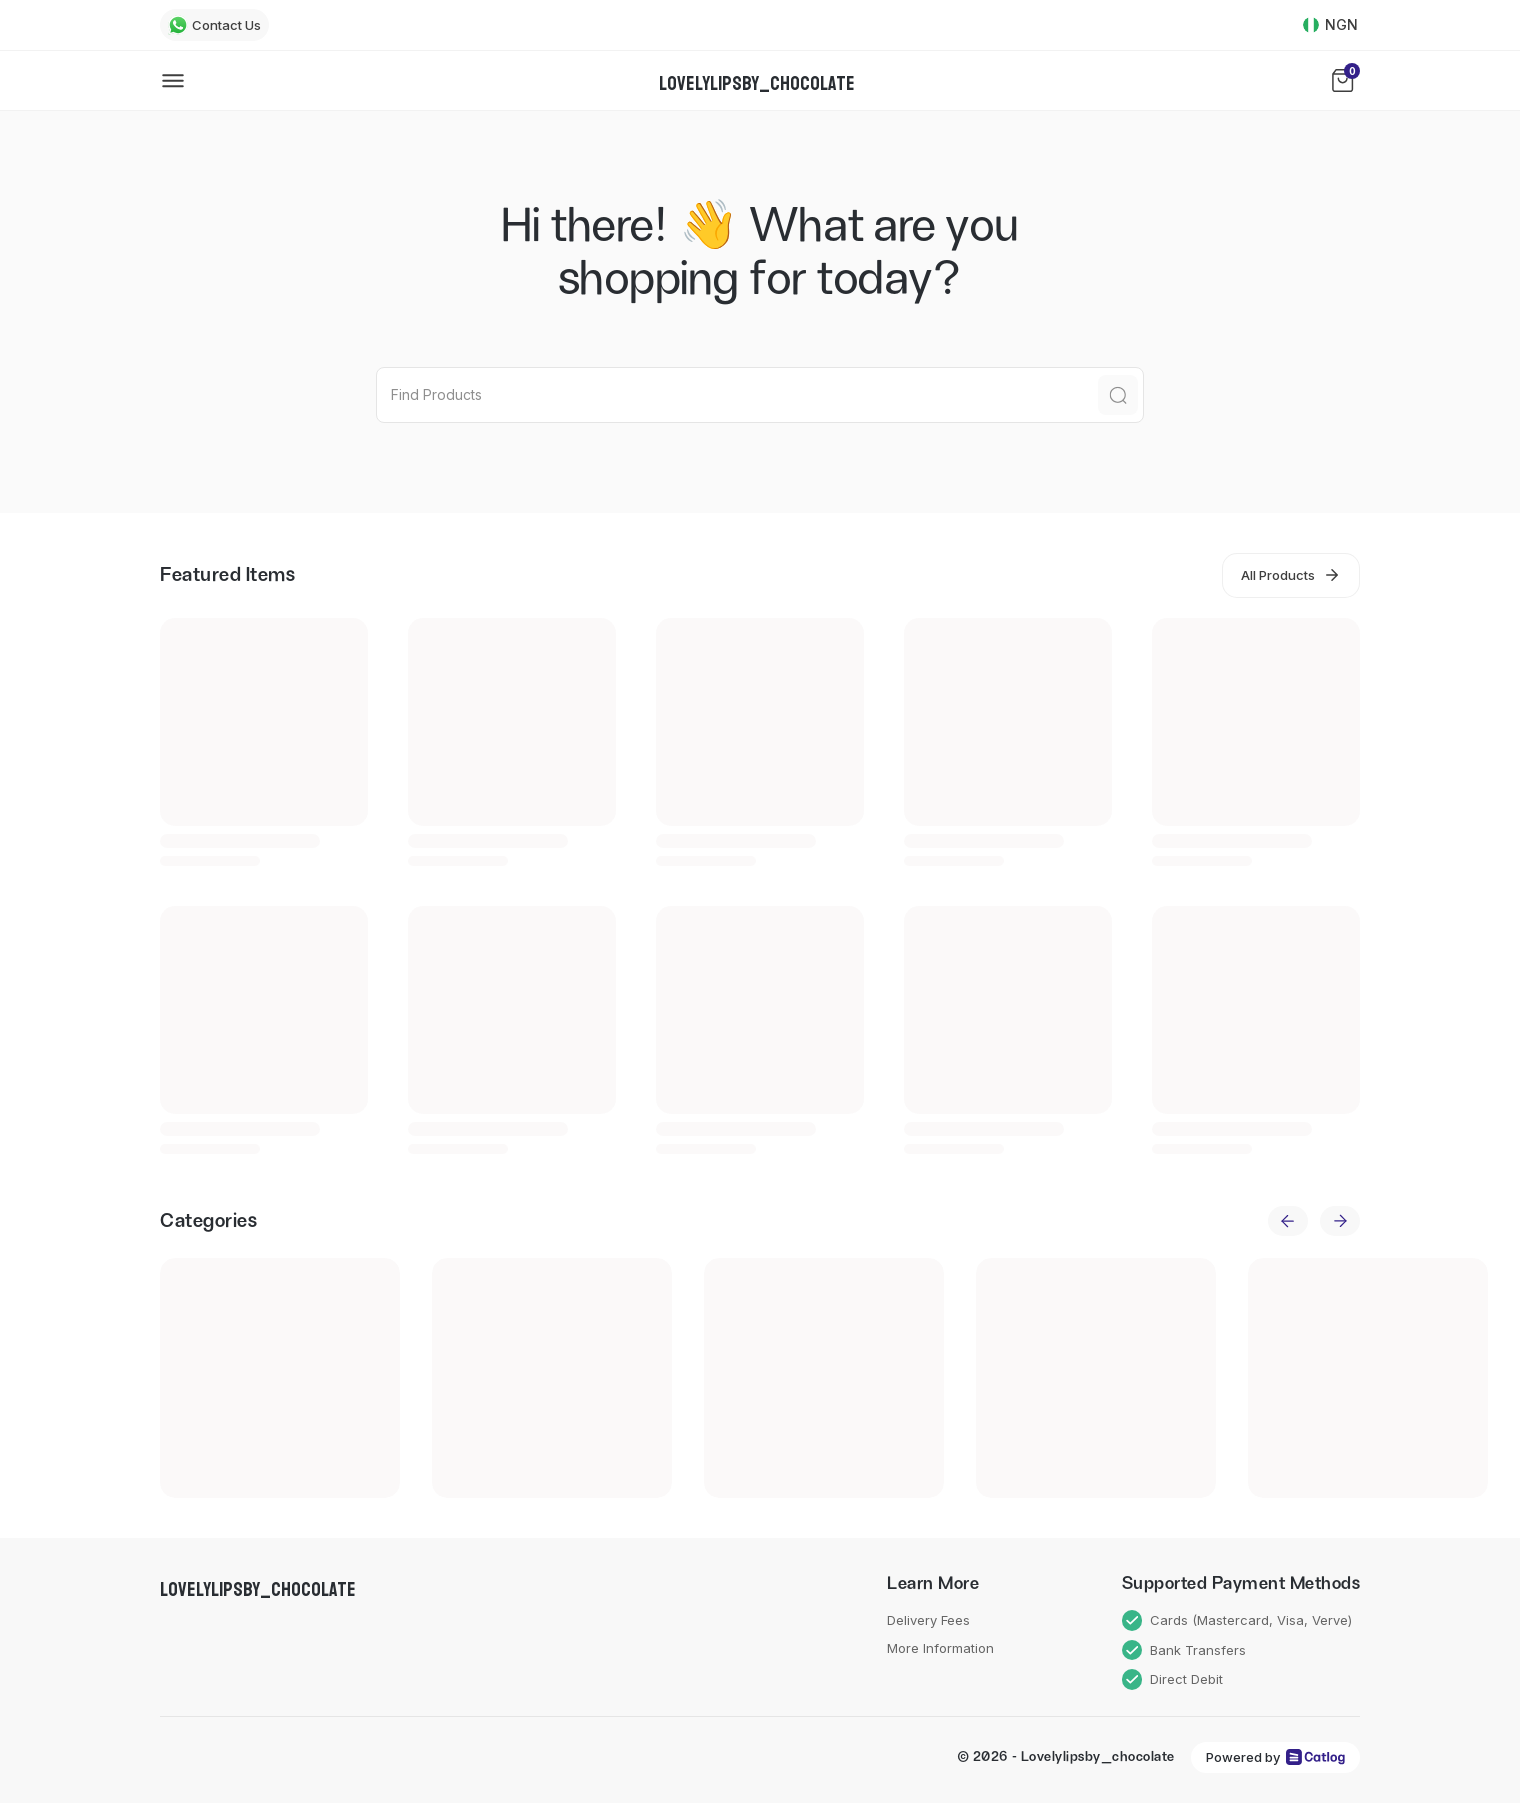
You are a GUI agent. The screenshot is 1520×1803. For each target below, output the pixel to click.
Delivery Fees (928, 1620)
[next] (1340, 1221)
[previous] (1288, 1221)
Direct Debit (1173, 1679)
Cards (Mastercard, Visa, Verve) (1237, 1620)
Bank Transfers (1184, 1650)
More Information (940, 1648)
